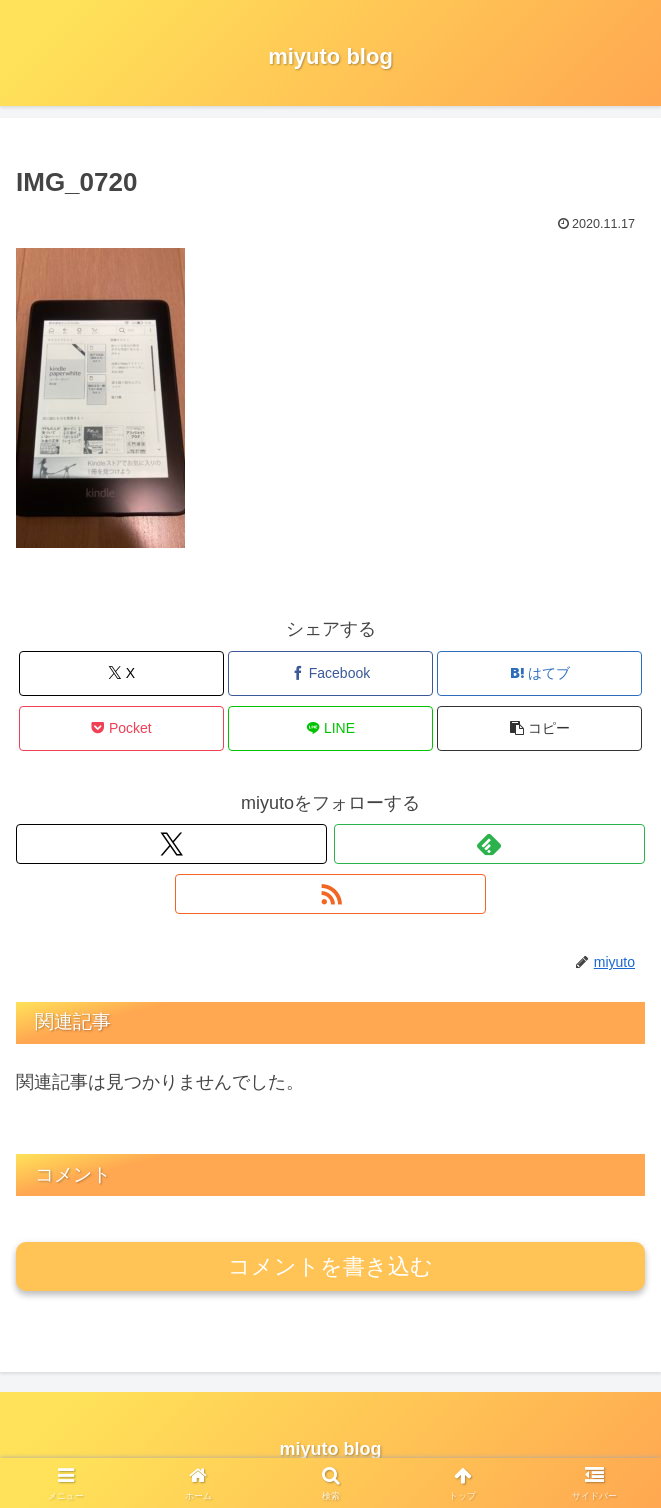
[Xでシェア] (121, 673)
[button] (539, 728)
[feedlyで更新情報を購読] (489, 844)
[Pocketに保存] (121, 728)
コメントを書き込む (330, 1266)
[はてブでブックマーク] (539, 673)
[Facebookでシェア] (330, 673)
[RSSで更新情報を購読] (330, 894)
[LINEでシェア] (330, 728)
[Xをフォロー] (171, 844)
